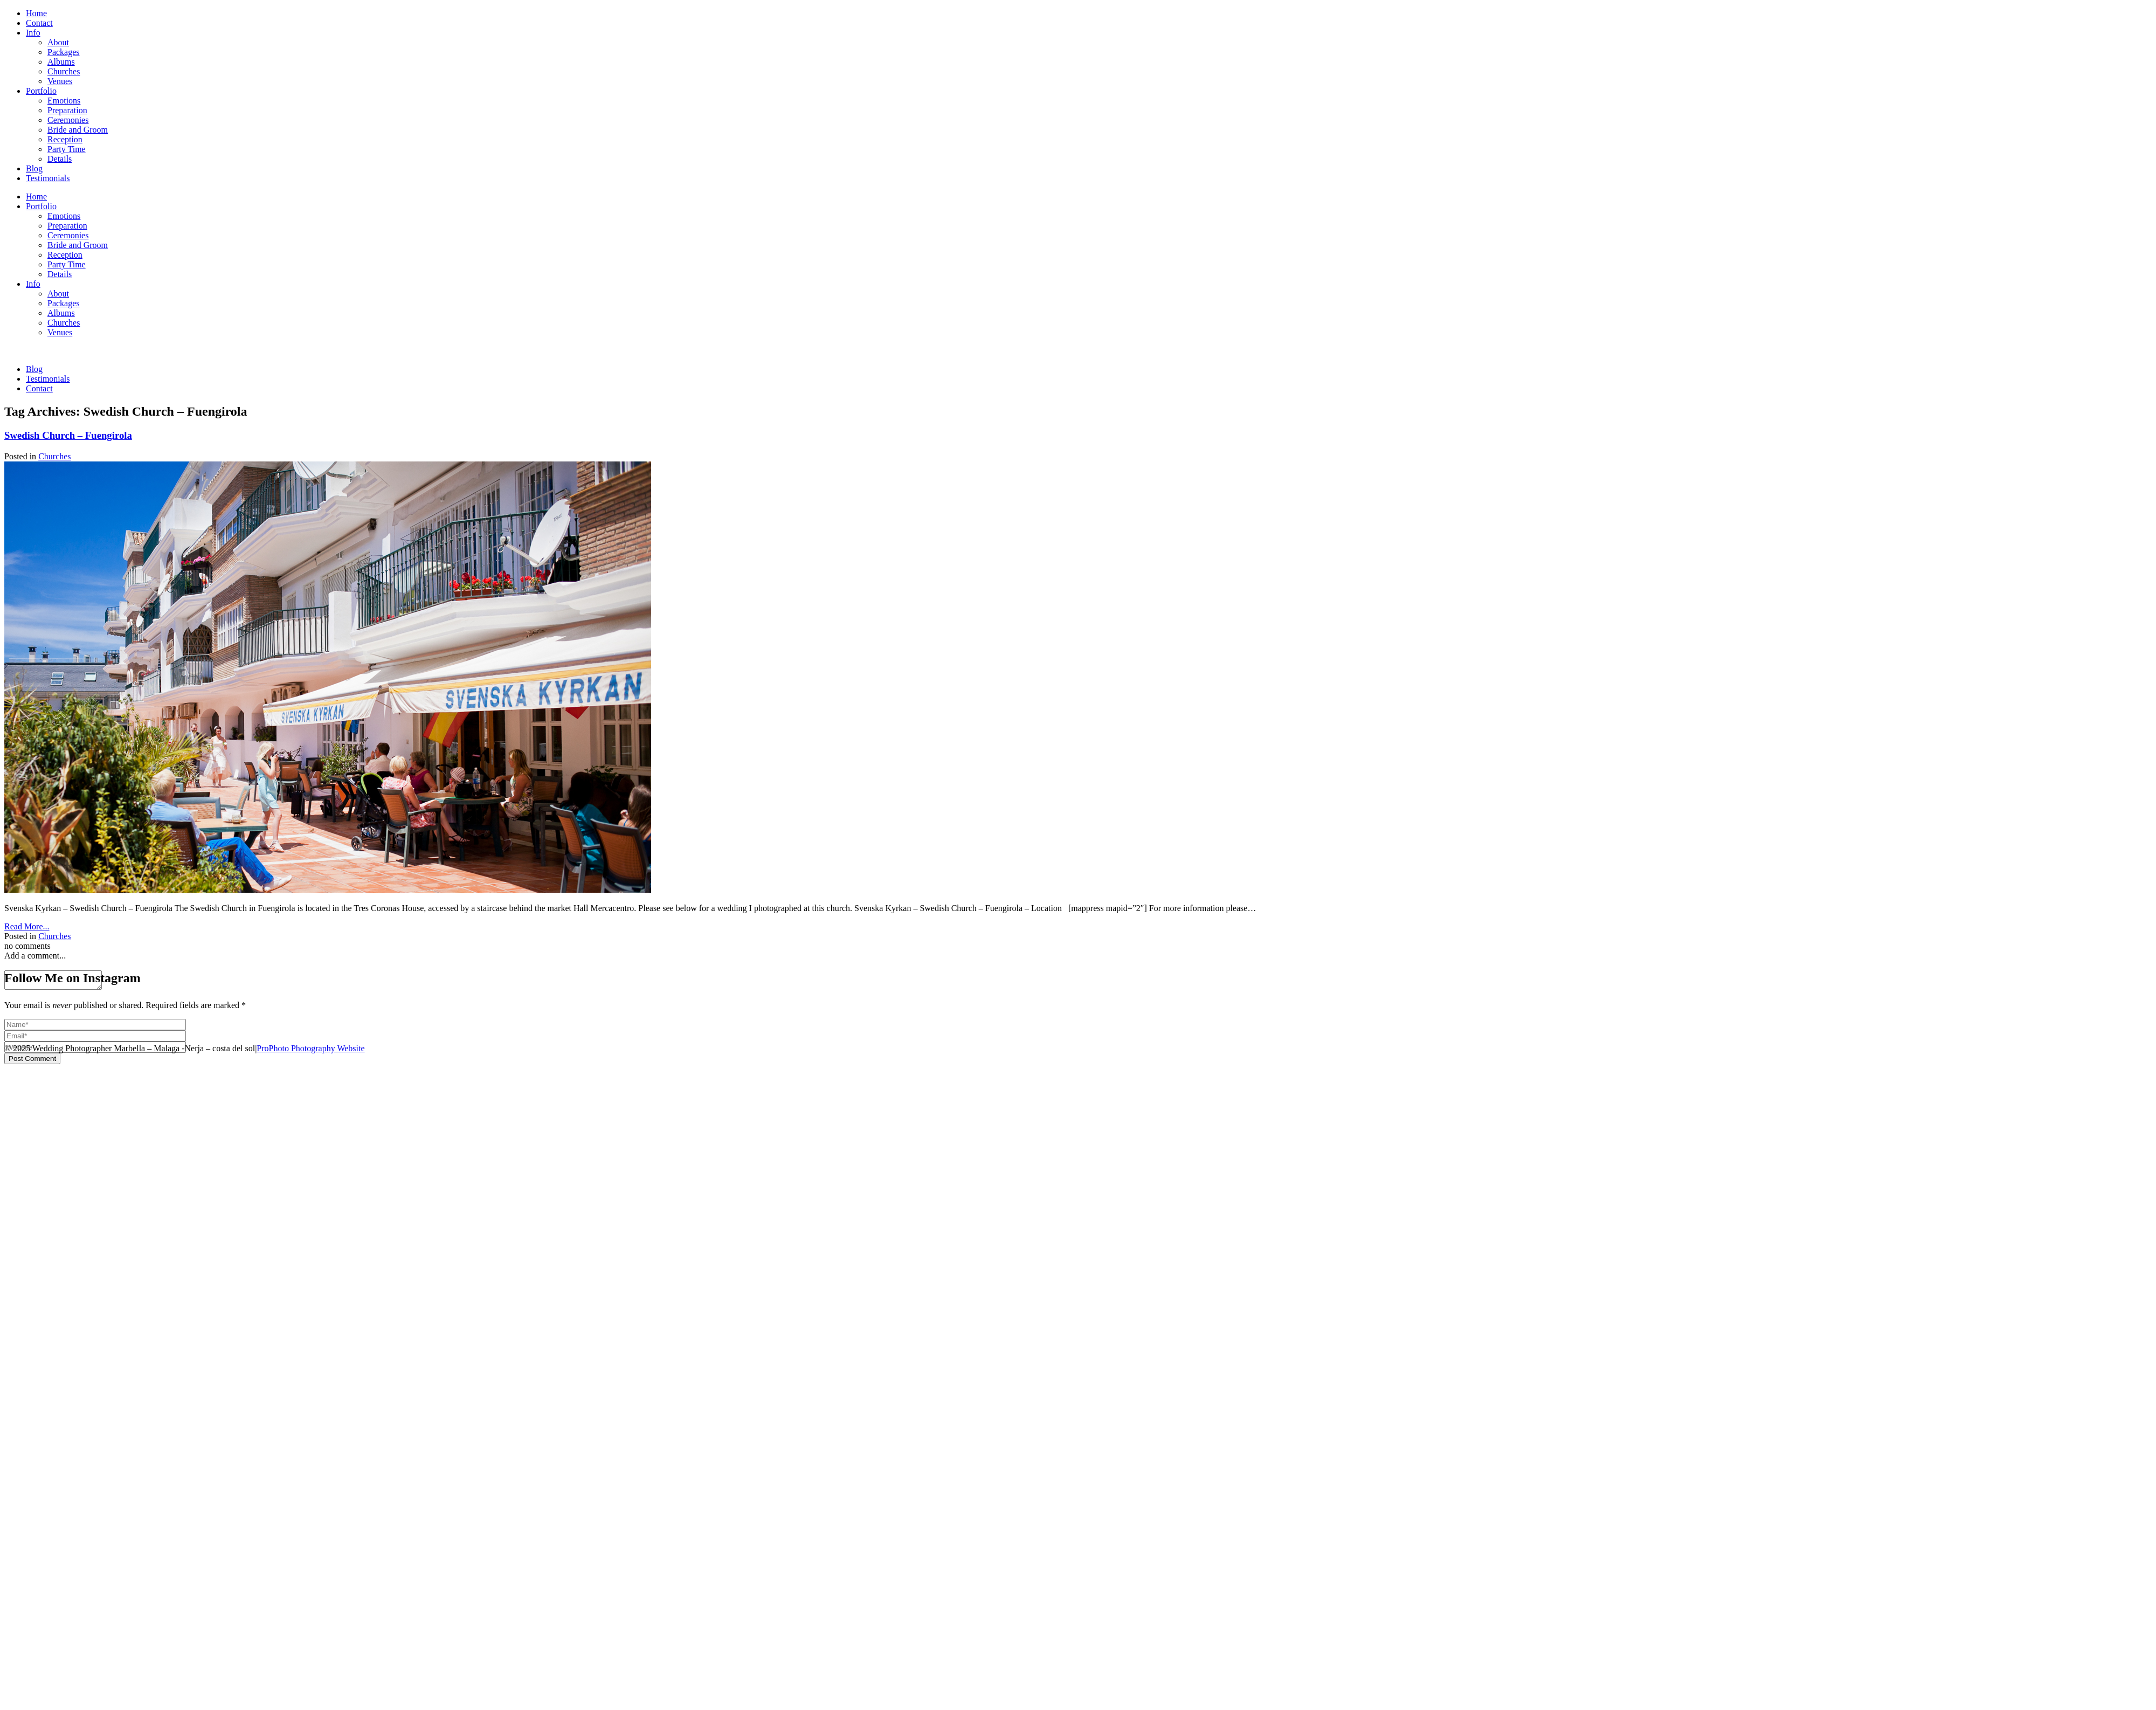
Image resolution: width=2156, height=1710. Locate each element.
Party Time (66, 149)
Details (59, 158)
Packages (63, 52)
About (58, 42)
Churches (63, 71)
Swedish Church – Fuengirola (68, 435)
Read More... (27, 926)
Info (33, 32)
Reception (64, 139)
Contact (39, 22)
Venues (59, 81)
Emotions (63, 100)
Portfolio (41, 90)
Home (36, 13)
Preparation (67, 110)
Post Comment (32, 1062)
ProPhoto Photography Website (310, 1048)
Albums (61, 61)
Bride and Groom (77, 129)
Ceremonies (67, 120)
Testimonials (48, 178)
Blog (34, 168)
